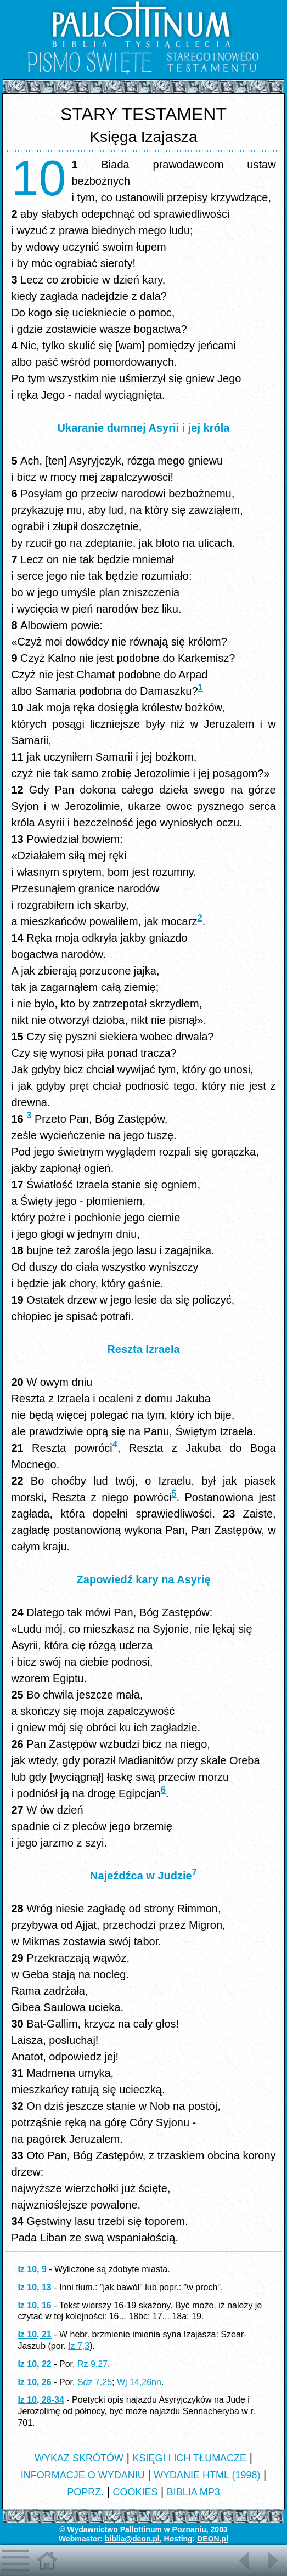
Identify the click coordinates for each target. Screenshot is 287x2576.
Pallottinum (141, 2529)
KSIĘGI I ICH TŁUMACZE (189, 2458)
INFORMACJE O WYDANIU (83, 2475)
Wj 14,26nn (139, 2382)
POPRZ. (85, 2492)
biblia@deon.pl (132, 2538)
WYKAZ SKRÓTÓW (79, 2458)
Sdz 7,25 (94, 2382)
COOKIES (134, 2492)
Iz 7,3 (78, 2346)
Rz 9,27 (92, 2364)
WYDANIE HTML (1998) (207, 2475)
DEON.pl (212, 2538)
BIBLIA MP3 (193, 2492)
